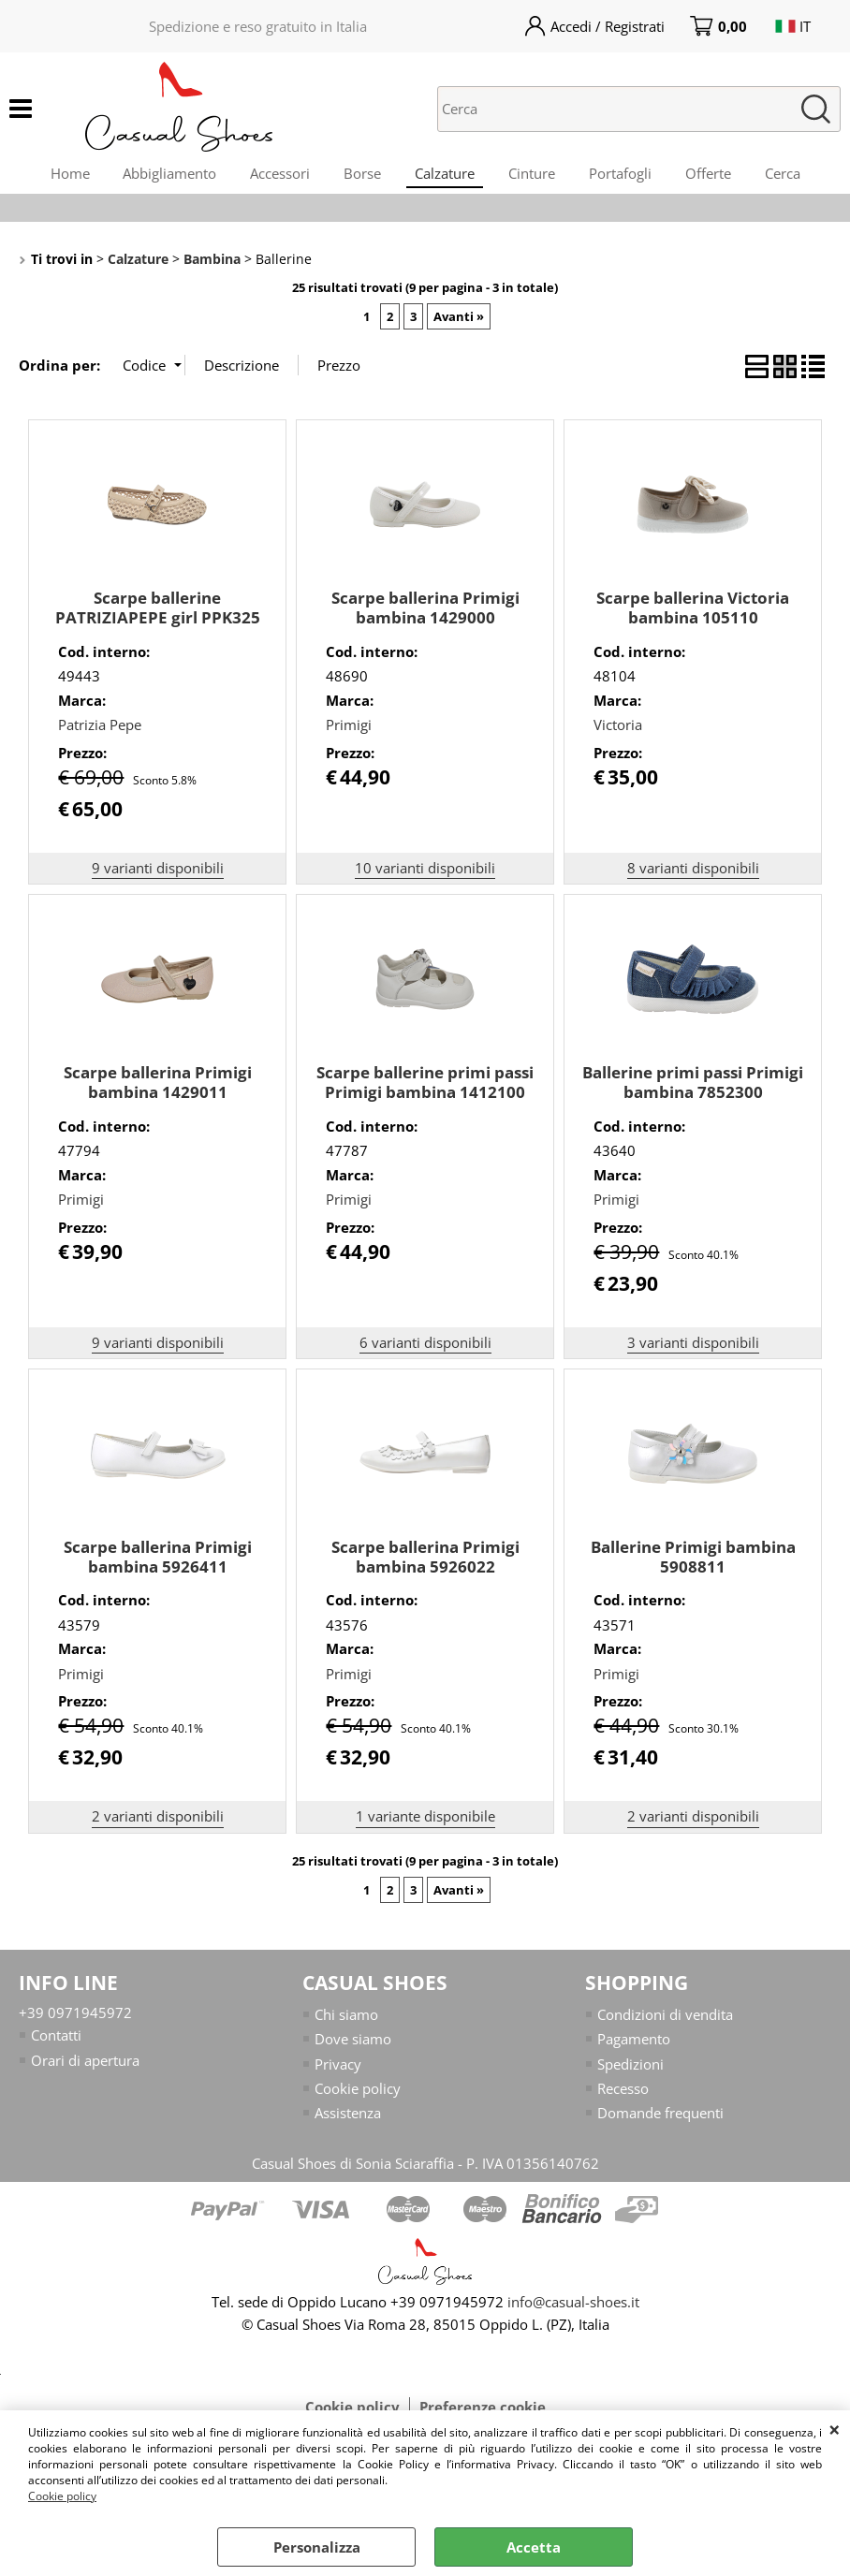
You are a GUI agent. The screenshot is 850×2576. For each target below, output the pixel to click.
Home (54, 177)
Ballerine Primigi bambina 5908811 (693, 1566)
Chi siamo (346, 2023)
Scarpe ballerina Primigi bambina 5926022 (425, 1566)
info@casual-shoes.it (573, 2312)
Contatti (56, 2045)
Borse (358, 177)
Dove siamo (353, 2049)
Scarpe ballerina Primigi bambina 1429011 (158, 1091)
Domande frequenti (660, 2123)
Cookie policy (62, 2496)
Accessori (272, 177)
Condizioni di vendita (665, 2023)
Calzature (445, 177)
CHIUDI (834, 2429)
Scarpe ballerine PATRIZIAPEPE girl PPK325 (157, 617)
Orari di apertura (85, 2069)
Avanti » (458, 325)
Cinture (535, 177)
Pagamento (633, 2049)
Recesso (623, 2098)
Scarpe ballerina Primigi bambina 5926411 (158, 1566)
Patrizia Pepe (99, 734)
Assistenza (348, 2123)
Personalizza (316, 2547)
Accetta (533, 2547)
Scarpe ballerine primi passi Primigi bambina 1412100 (425, 1091)
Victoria (618, 734)
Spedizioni (630, 2073)
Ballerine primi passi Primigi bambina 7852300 (692, 1091)
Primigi (349, 734)
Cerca (797, 177)
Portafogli (627, 177)
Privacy (338, 2073)
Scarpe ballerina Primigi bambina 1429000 (425, 617)
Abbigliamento (158, 177)
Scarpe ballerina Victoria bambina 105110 (692, 617)
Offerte (719, 177)
